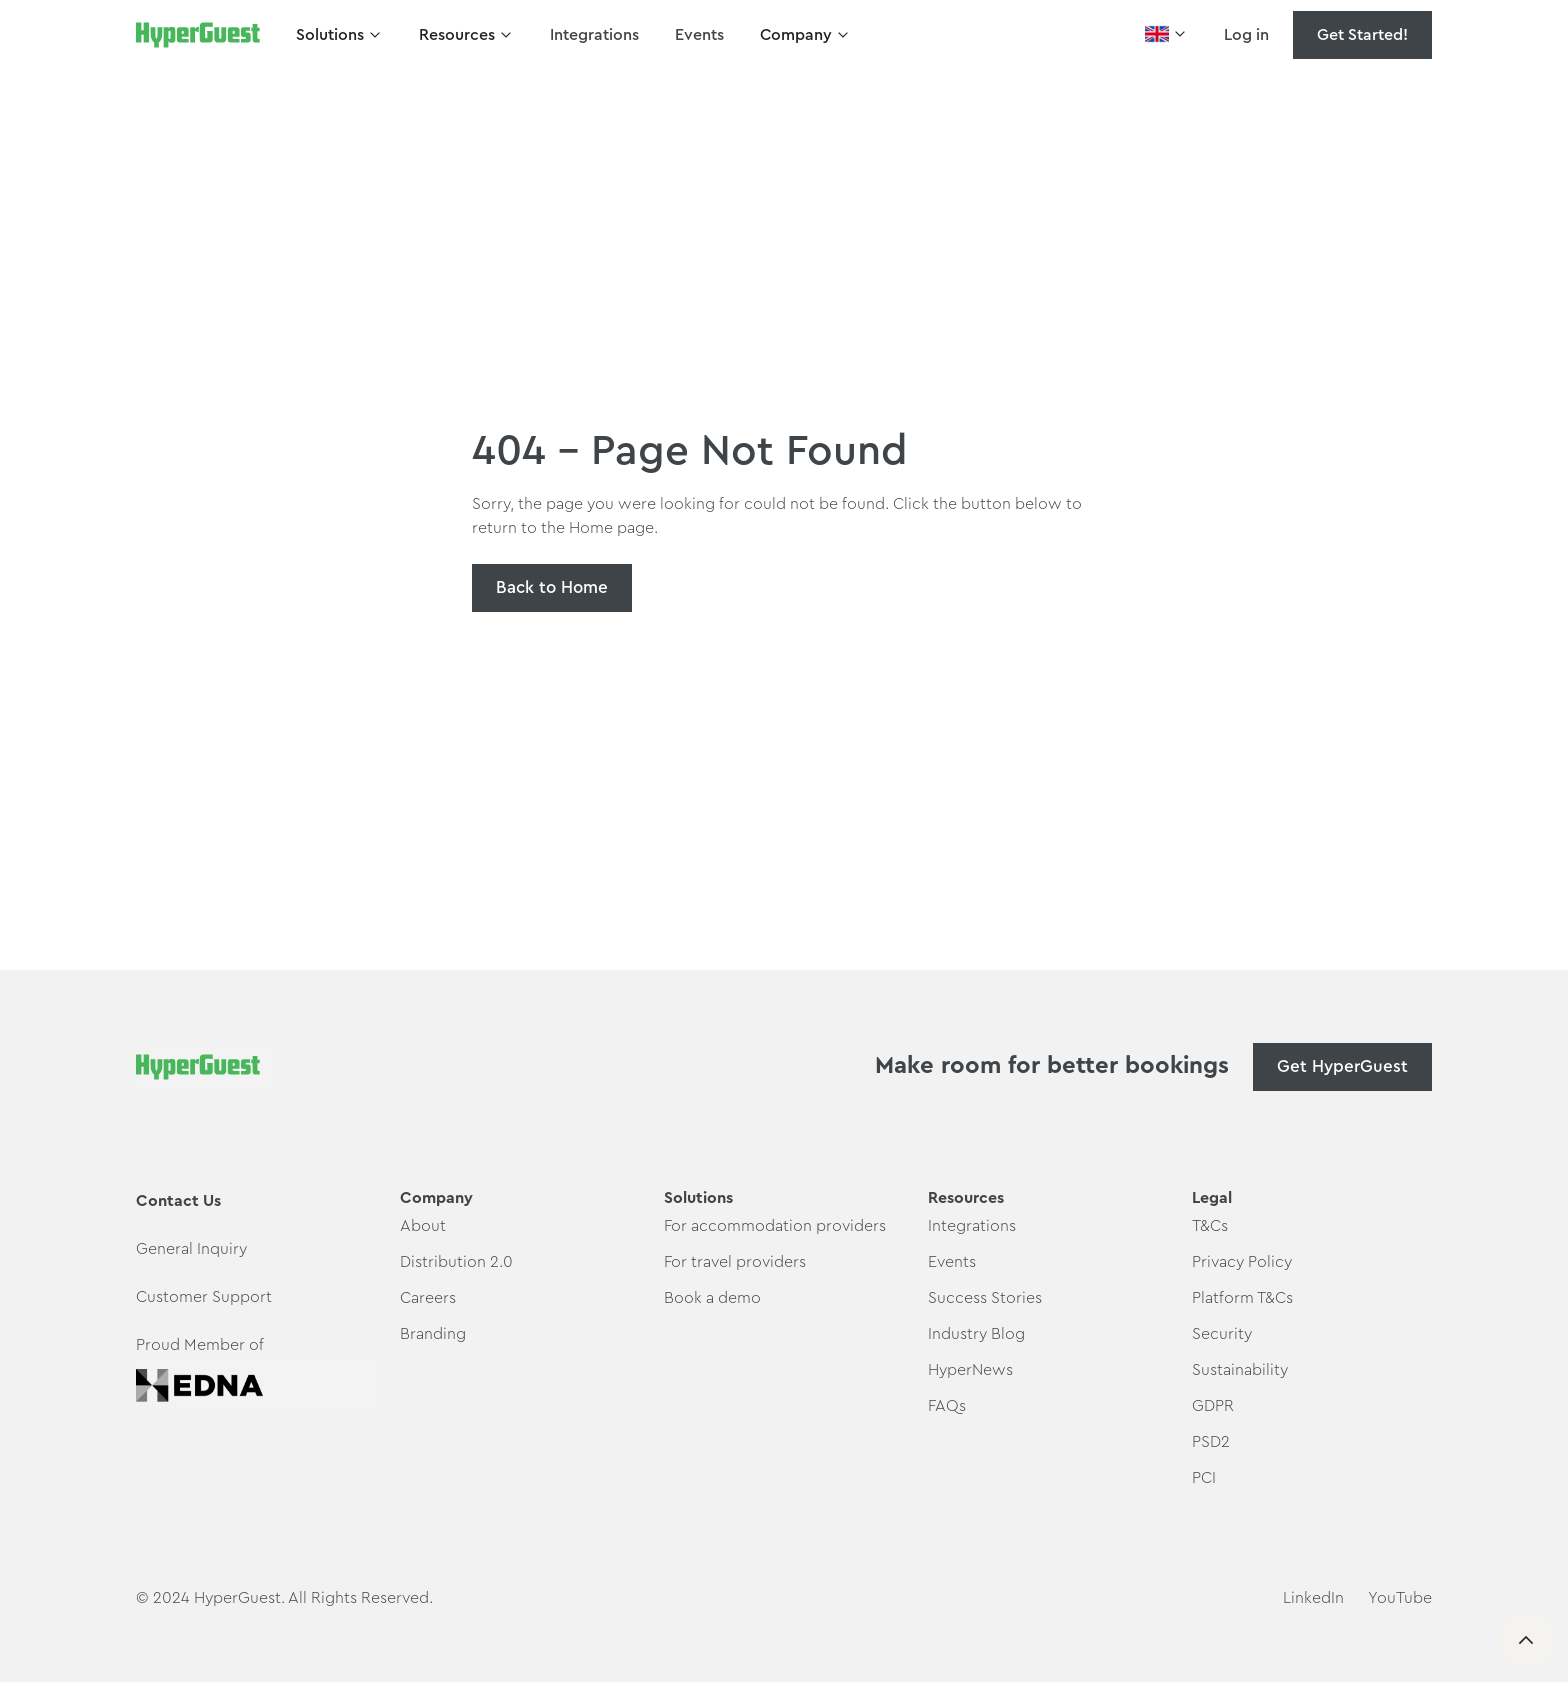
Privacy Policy (1242, 1262)
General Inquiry (191, 1249)
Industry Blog (976, 1334)
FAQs (947, 1406)
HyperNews (970, 1370)
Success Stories (985, 1298)
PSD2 (1211, 1442)
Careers (428, 1298)
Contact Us (178, 1201)
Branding (433, 1334)
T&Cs (1210, 1226)
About (423, 1226)
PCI (1204, 1478)
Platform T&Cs (1242, 1298)
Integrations (594, 35)
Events (699, 35)
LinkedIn (1313, 1598)
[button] (339, 35)
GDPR (1213, 1406)
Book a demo (712, 1298)
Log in (1246, 35)
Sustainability (1240, 1370)
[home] (198, 35)
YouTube (1400, 1598)
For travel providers (735, 1262)
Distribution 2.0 (456, 1262)
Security (1222, 1334)
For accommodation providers (775, 1226)
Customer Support (204, 1297)
